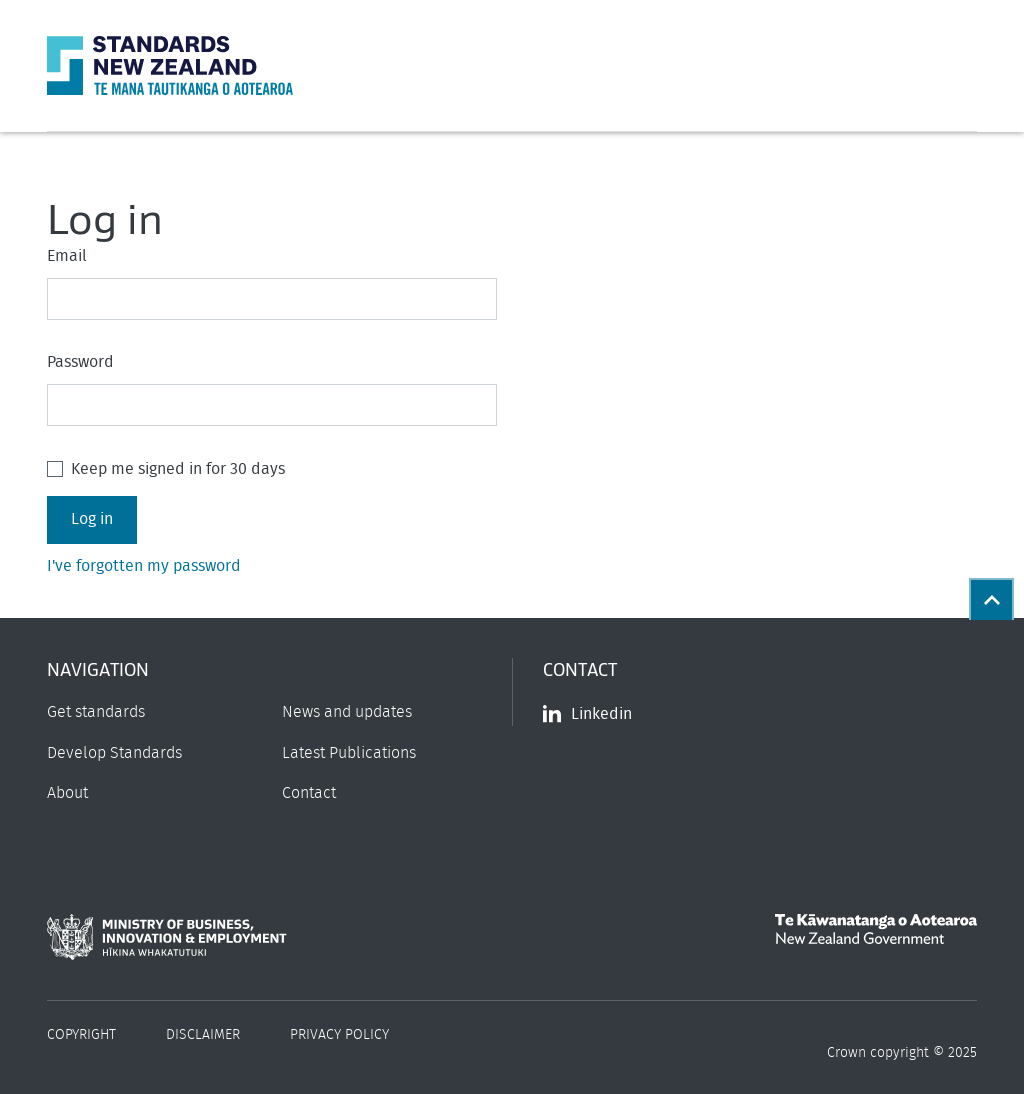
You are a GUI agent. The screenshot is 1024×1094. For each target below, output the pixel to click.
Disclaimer (203, 1035)
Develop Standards (114, 753)
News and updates (347, 712)
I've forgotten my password (144, 566)
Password (80, 362)
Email (67, 256)
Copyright (81, 1035)
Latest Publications (349, 753)
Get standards (96, 712)
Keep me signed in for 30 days (178, 469)
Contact (309, 793)
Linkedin (587, 714)
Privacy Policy (339, 1035)
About (67, 793)
